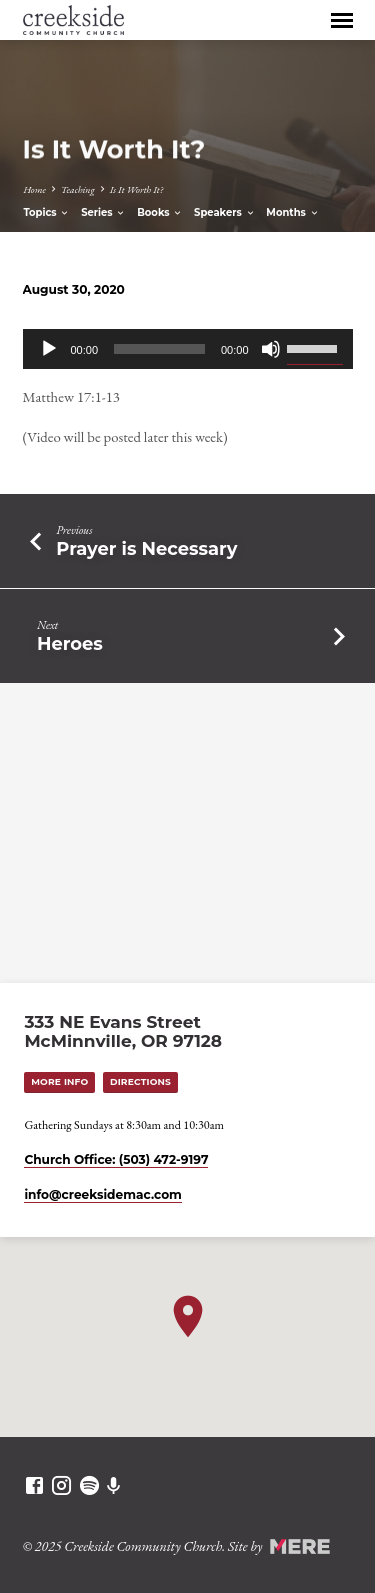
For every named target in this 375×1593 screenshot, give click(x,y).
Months (292, 212)
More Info (59, 1081)
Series (103, 212)
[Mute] (271, 349)
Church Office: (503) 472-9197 (116, 1159)
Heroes (70, 643)
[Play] (49, 349)
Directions (140, 1081)
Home (34, 189)
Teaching (78, 189)
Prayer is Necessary (146, 548)
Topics (46, 212)
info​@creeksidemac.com (102, 1194)
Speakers (225, 212)
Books (160, 212)
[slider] (159, 349)
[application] (188, 349)
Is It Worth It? (136, 189)
